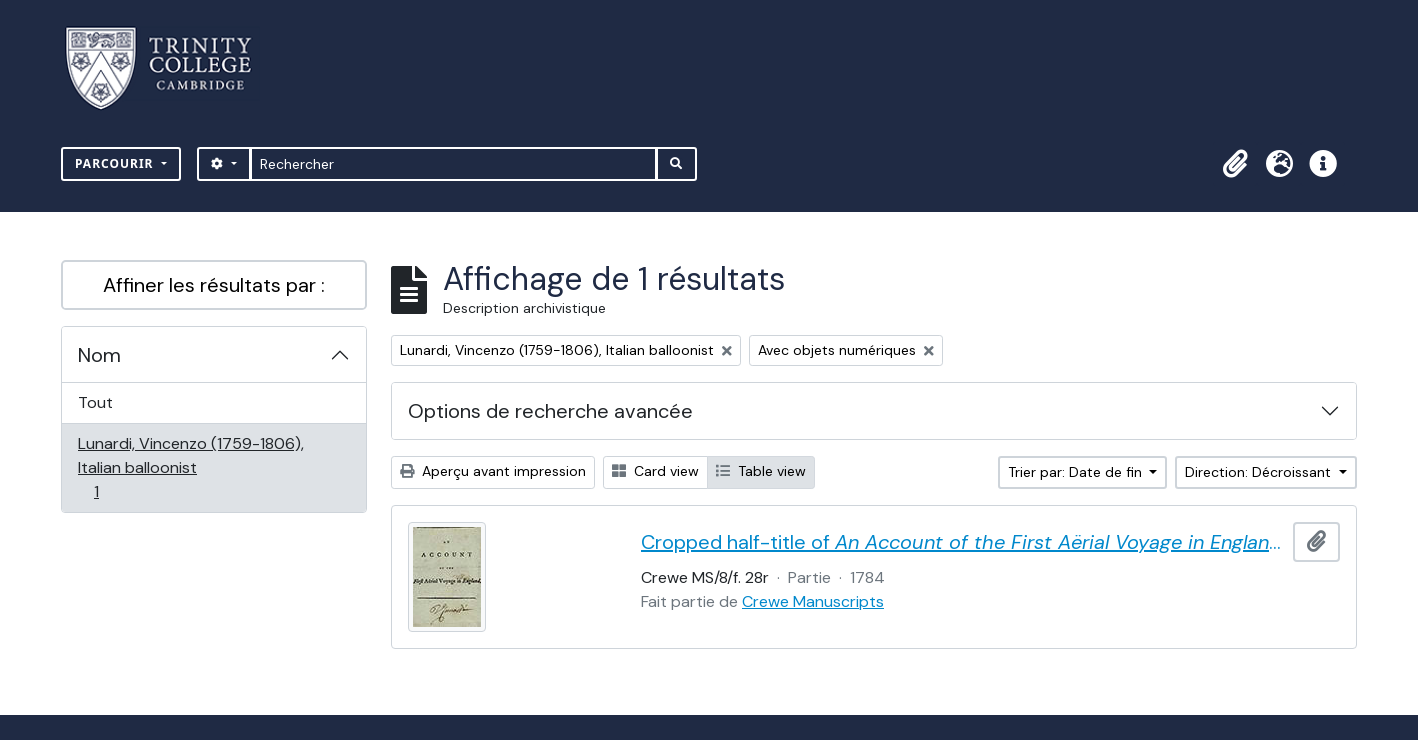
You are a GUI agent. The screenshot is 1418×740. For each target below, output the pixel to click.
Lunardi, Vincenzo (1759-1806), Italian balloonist (190, 467)
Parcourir (116, 163)
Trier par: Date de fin (1077, 472)
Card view (655, 471)
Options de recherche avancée (550, 411)
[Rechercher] (453, 164)
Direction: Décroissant (1260, 472)
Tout (95, 402)
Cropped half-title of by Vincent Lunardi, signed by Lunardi (963, 542)
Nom (99, 355)
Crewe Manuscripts (813, 601)
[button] (1235, 164)
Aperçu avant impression (493, 471)
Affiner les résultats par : (214, 285)
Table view (761, 471)
